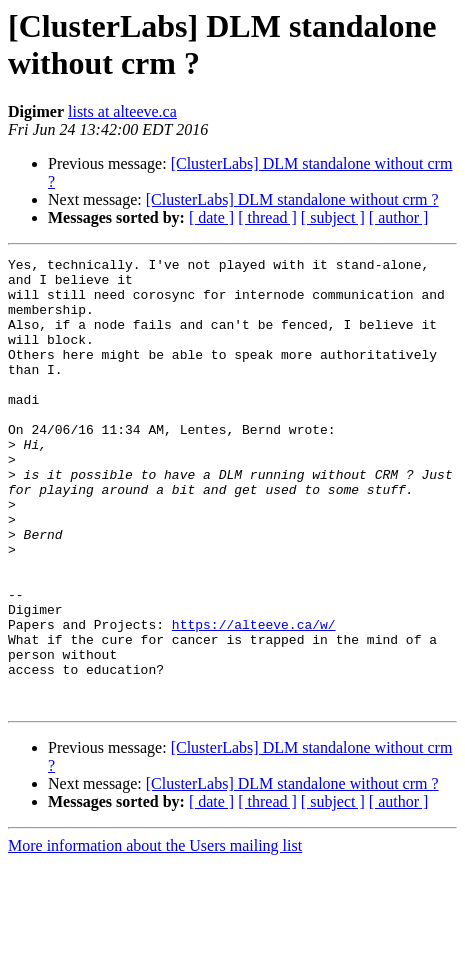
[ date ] (211, 217)
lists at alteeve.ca (122, 111)
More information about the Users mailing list (155, 935)
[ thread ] (267, 217)
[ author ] (399, 217)
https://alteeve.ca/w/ (254, 699)
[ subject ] (333, 217)
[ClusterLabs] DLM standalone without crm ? (292, 199)
